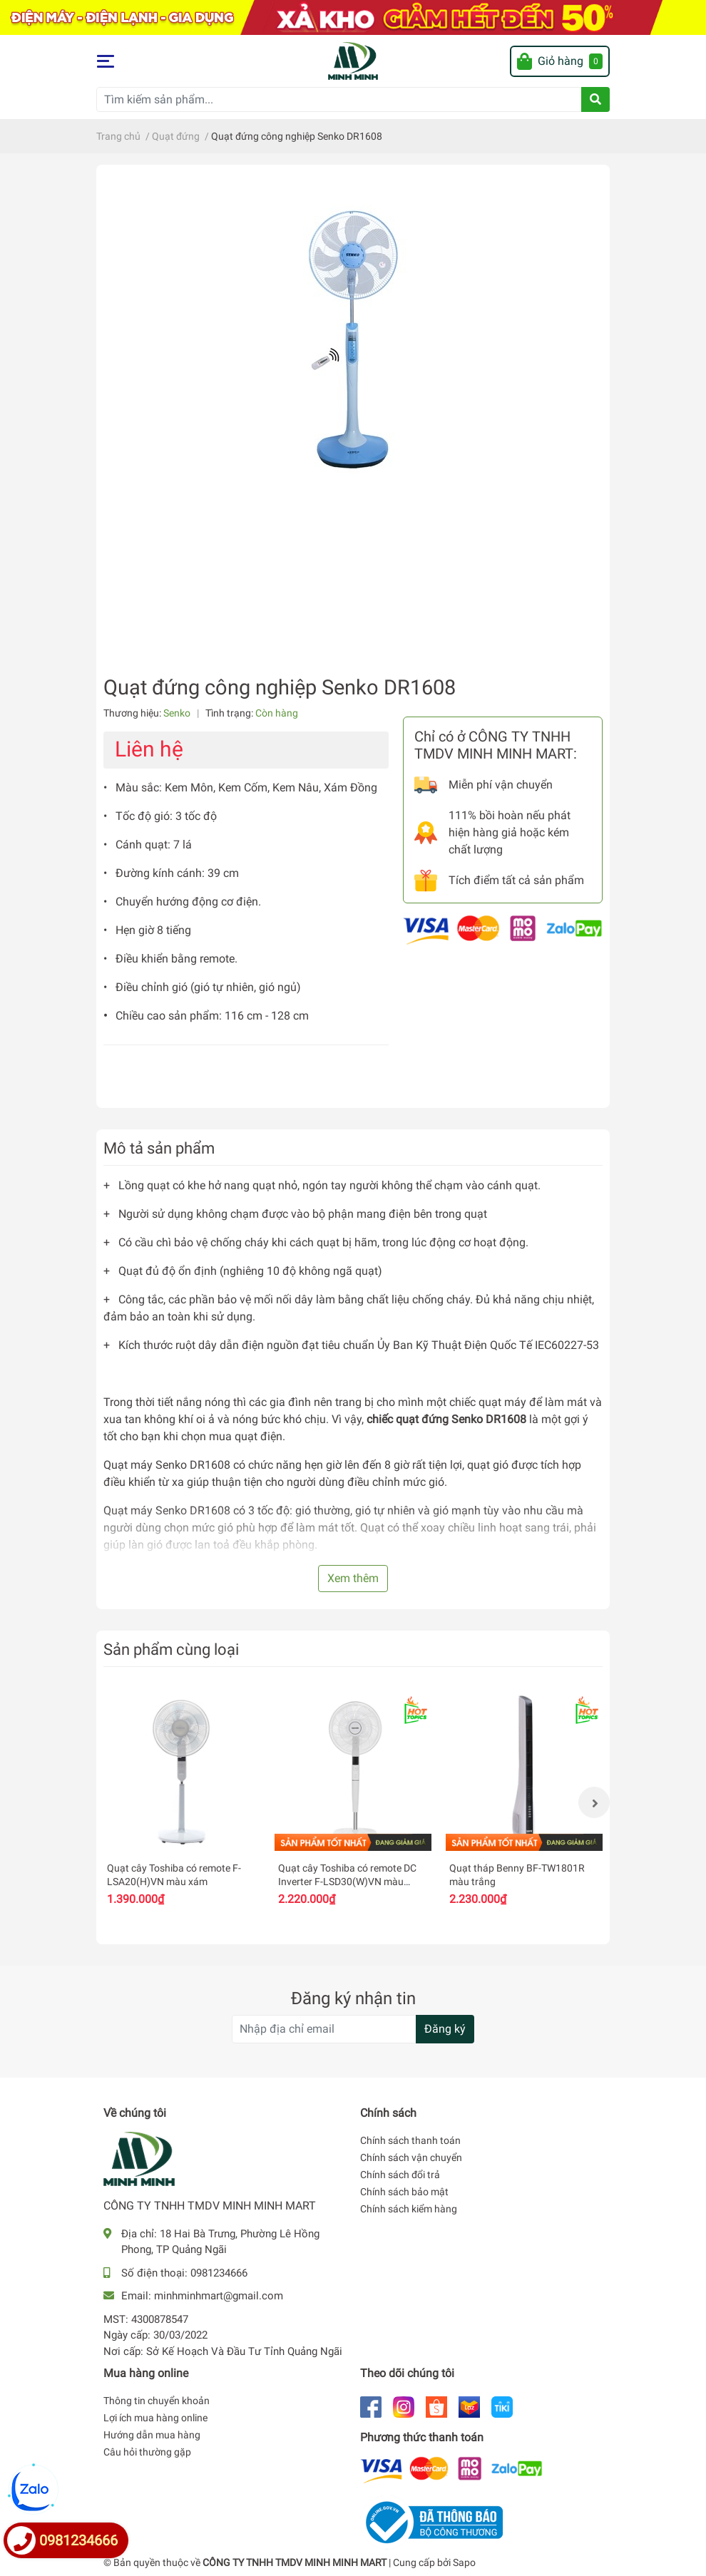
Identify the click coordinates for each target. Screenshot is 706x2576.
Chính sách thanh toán (410, 2140)
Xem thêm (353, 1578)
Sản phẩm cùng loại (171, 1649)
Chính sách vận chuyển (411, 2157)
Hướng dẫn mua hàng (151, 2435)
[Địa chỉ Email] (353, 2029)
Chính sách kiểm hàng (408, 2209)
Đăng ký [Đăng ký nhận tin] (445, 2029)
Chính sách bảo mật (404, 2191)
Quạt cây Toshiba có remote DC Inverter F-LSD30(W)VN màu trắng (347, 1882)
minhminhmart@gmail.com (218, 2295)
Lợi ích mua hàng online (155, 2417)
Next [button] (594, 1802)
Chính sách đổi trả (400, 2174)
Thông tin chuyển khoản (156, 2400)
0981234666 (218, 2273)
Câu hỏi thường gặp (147, 2452)
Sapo (464, 2562)
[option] (181, 1802)
